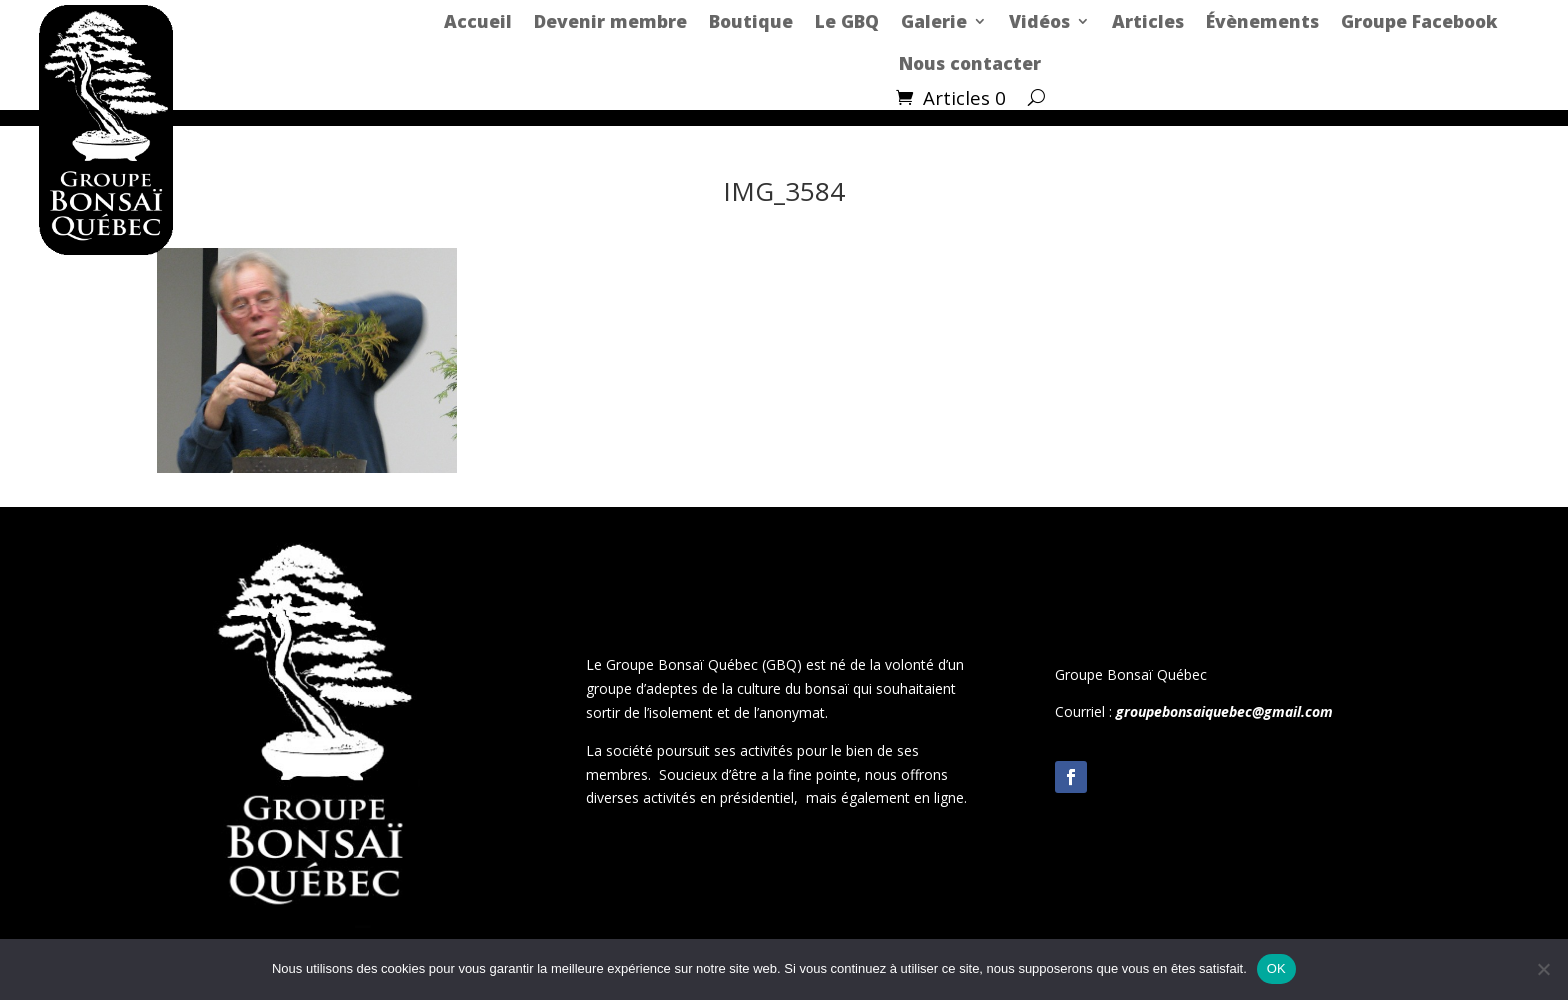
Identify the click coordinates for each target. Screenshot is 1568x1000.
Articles (1148, 21)
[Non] (1543, 969)
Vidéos (1039, 21)
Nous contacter (970, 63)
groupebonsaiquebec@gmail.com (1224, 711)
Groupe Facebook (1419, 21)
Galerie (934, 21)
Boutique (751, 21)
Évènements (1262, 21)
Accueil (478, 21)
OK (1276, 968)
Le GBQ (847, 21)
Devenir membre (610, 21)
